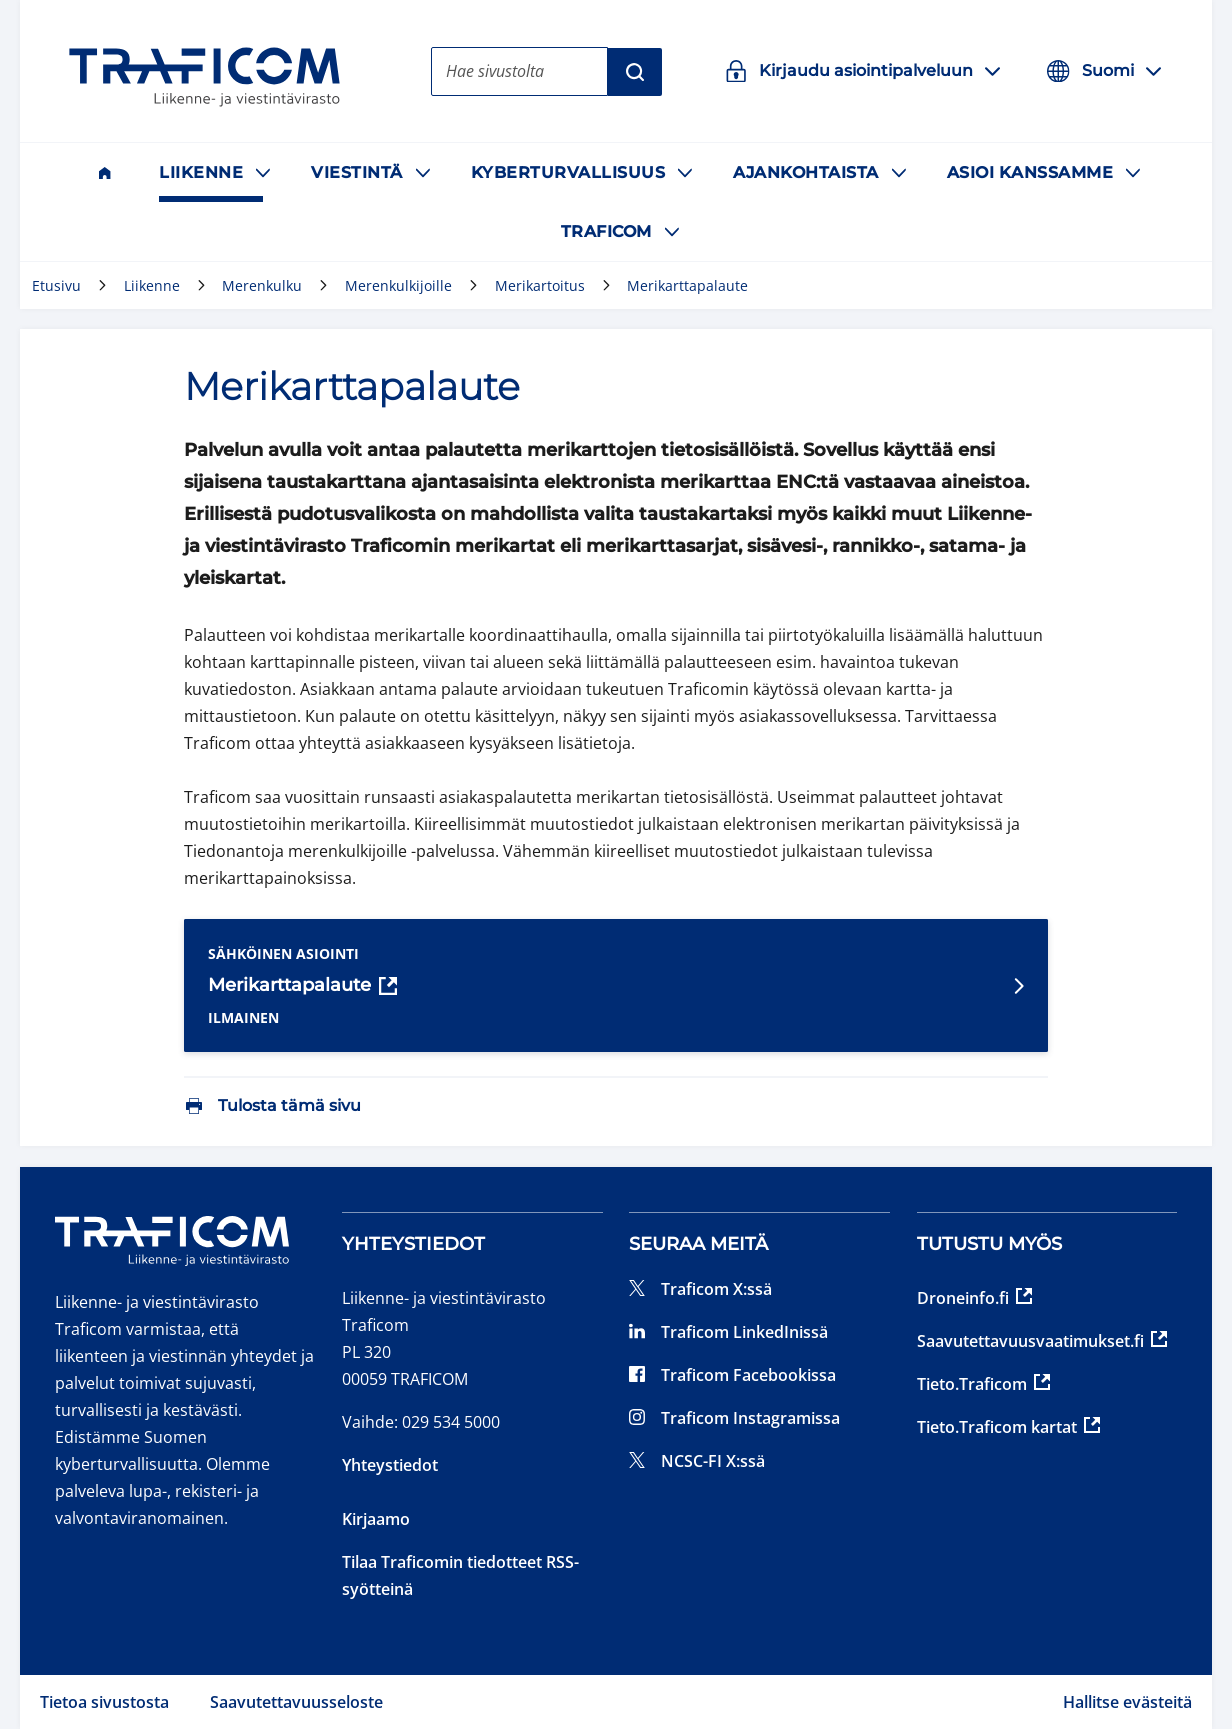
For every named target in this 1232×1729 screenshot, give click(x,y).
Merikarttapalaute (302, 986)
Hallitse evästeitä (1127, 1702)
